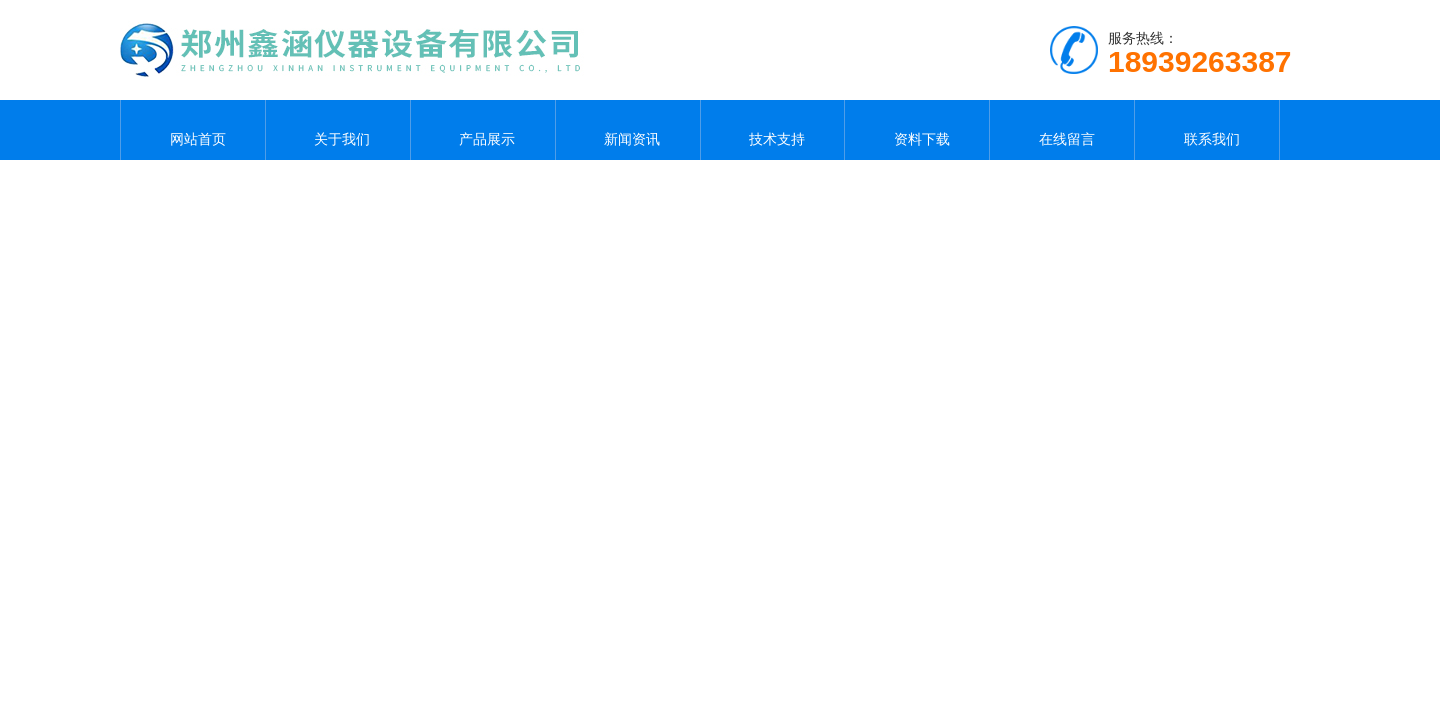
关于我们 (338, 130)
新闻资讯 (628, 130)
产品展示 (483, 130)
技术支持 (772, 130)
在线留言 (1062, 130)
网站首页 (193, 130)
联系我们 (1207, 130)
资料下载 (917, 130)
